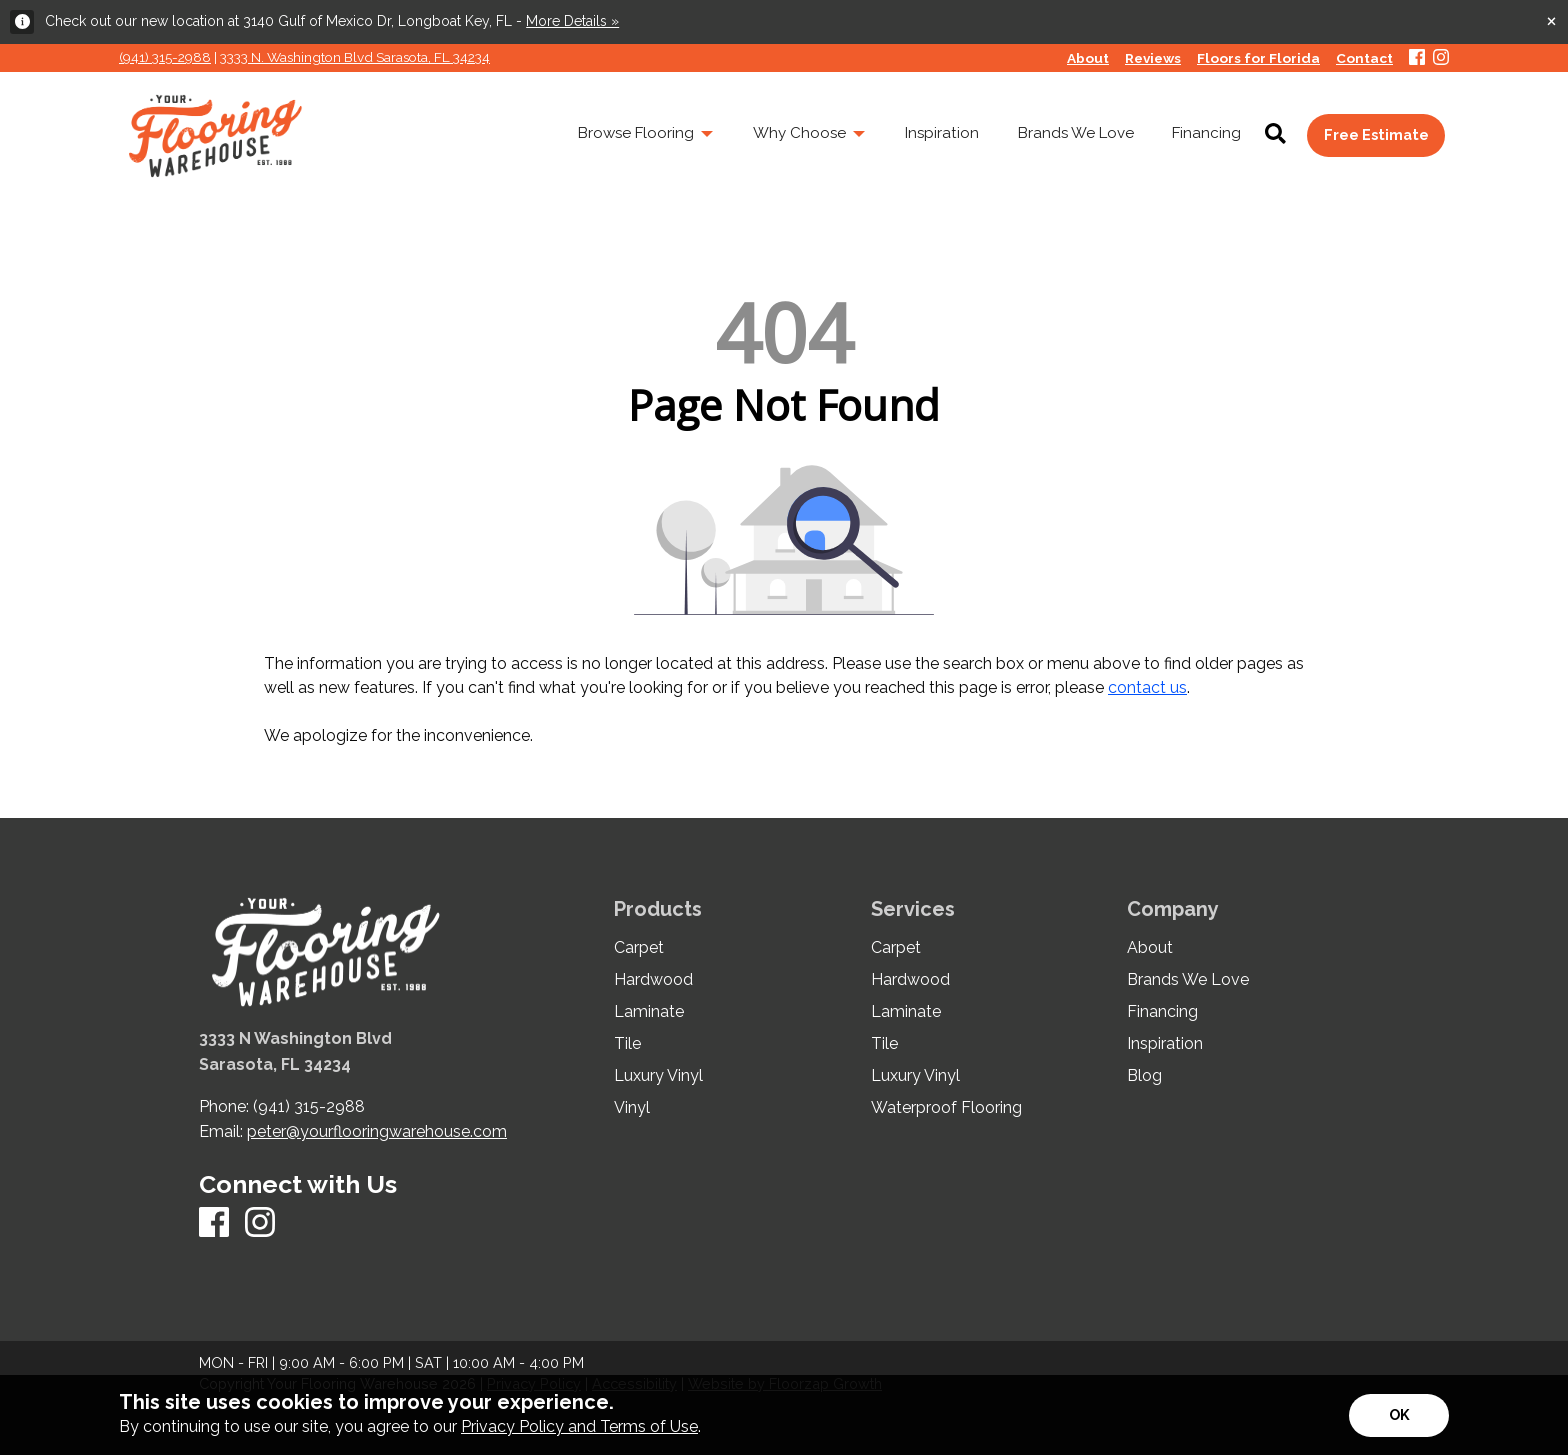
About (1150, 948)
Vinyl (632, 1108)
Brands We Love (1188, 980)
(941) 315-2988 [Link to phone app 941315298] (165, 57)
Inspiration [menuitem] (942, 133)
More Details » (572, 21)
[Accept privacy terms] (1399, 1415)
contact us (1147, 687)
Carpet (639, 948)
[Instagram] (1441, 58)
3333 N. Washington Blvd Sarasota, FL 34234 (355, 57)
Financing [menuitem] (1206, 133)
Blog (1144, 1076)
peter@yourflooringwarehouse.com (377, 1131)
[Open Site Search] (1275, 135)
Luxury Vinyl (658, 1076)
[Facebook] (1417, 58)
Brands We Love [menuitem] (1076, 133)
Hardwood (653, 980)
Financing (1162, 1012)
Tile (627, 1044)
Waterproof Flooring (946, 1108)
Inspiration (1165, 1044)
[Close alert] (1551, 20)
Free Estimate (1376, 134)
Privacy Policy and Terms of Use (579, 1426)
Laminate (649, 1012)
